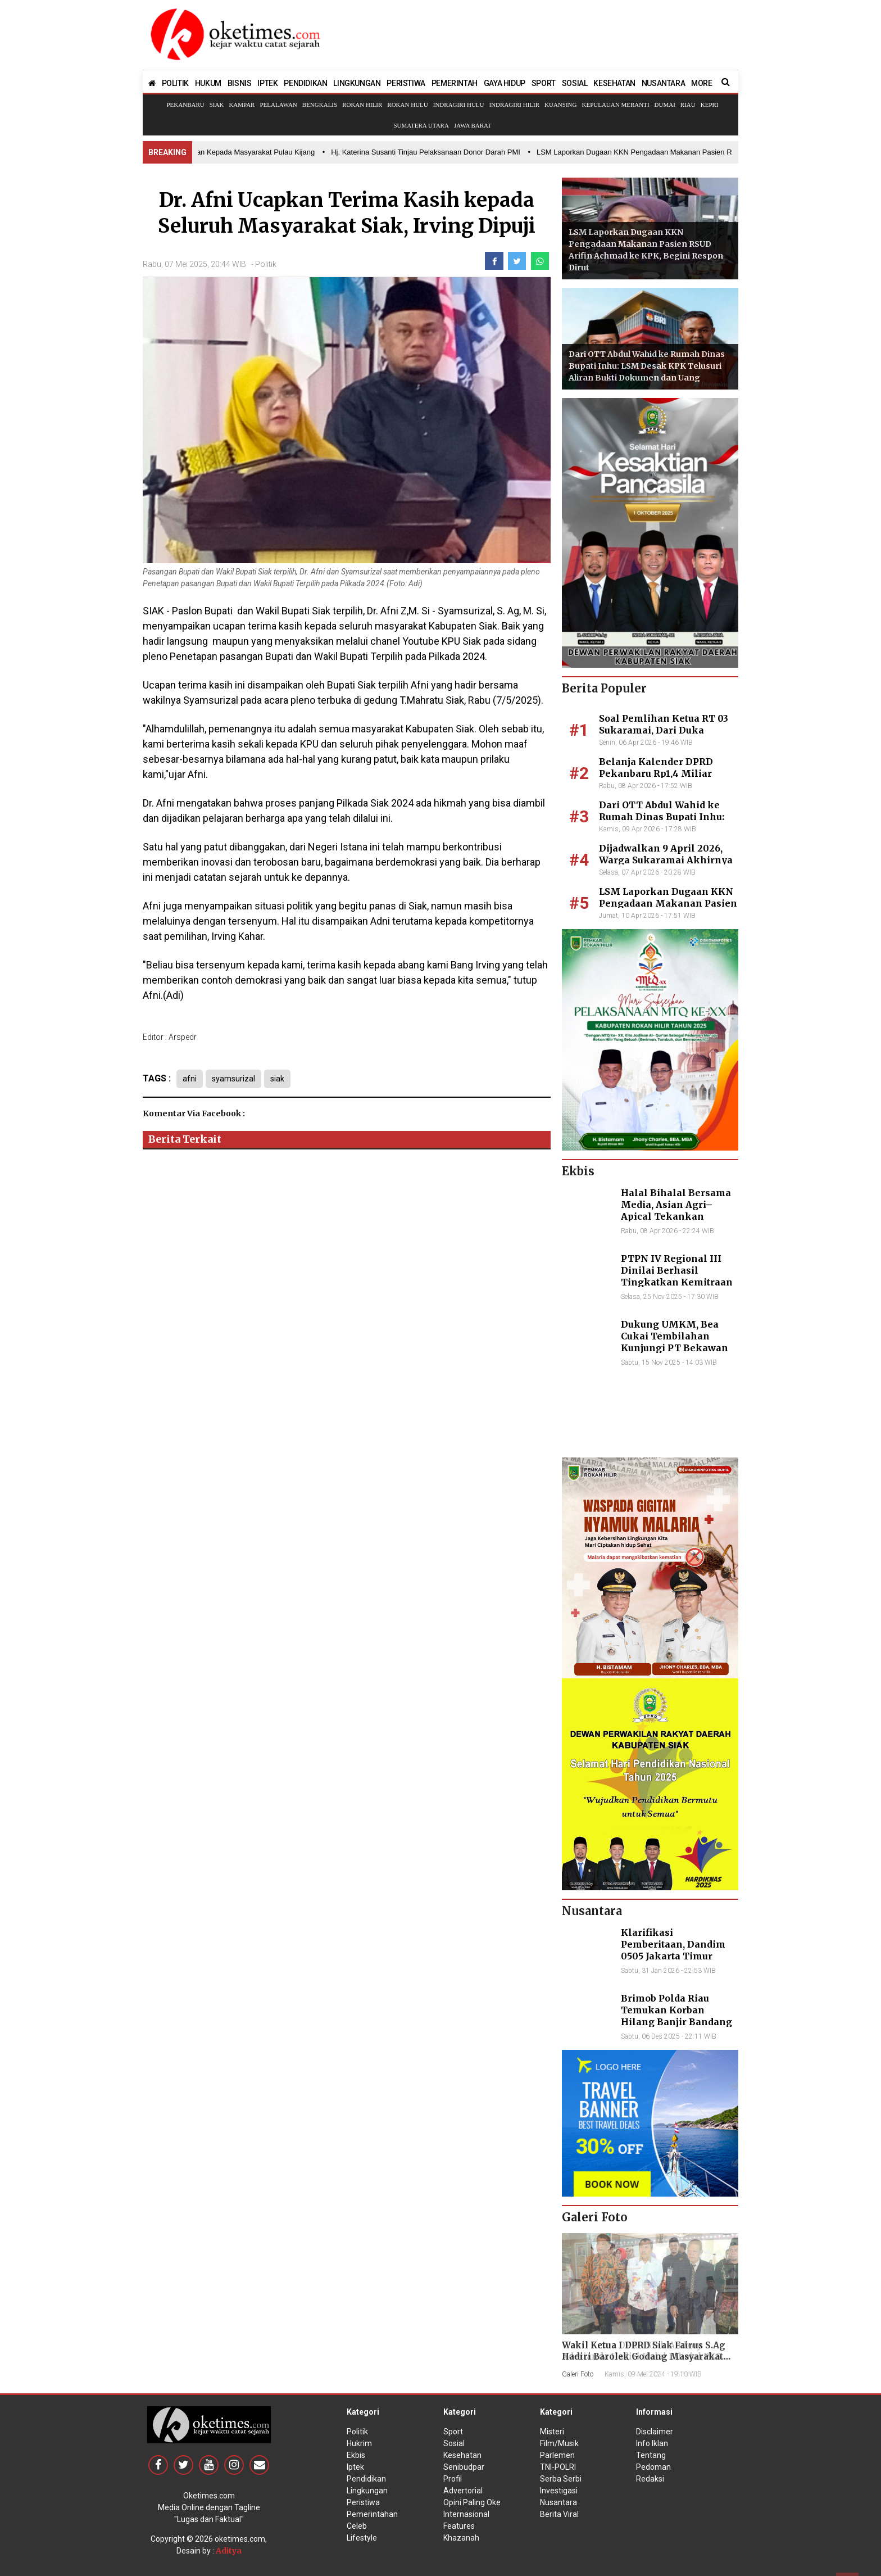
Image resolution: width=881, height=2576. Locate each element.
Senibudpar (463, 2466)
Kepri (710, 104)
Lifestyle (362, 2537)
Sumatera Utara (420, 125)
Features (459, 2525)
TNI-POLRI (558, 2466)
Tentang (651, 2455)
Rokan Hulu (407, 104)
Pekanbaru (185, 104)
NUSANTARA (663, 83)
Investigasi (559, 2490)
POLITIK (175, 83)
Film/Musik (559, 2443)
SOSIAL (575, 83)
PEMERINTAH (455, 83)
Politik (265, 264)
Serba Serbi (561, 2478)
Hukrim (359, 2443)
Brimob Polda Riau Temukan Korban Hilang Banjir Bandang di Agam (676, 2016)
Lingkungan (367, 2490)
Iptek (355, 2466)
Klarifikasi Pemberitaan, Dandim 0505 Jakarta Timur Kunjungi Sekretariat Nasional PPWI (673, 1956)
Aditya (229, 2551)
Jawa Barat (473, 125)
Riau (688, 104)
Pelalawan (278, 104)
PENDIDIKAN (305, 83)
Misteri (552, 2431)
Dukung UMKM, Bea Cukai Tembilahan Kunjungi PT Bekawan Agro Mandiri (674, 1342)
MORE (701, 83)
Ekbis (356, 2455)
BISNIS (240, 83)
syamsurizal (236, 1078)
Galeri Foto (577, 2374)
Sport (453, 2431)
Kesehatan (462, 2455)
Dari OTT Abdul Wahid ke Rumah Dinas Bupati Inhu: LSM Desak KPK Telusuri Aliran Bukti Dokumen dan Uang (647, 366)
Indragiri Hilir (514, 104)
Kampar (242, 104)
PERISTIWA (406, 83)
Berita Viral (559, 2514)
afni (190, 1078)
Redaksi (650, 2478)
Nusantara (558, 2502)
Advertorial (463, 2490)
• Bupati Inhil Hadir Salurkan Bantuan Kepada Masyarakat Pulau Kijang (205, 152)
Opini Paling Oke (472, 2502)
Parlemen (557, 2455)
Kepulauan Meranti (615, 104)
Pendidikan (366, 2478)
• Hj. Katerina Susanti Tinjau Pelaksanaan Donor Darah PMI (429, 152)
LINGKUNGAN (356, 83)
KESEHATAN (614, 83)
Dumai (665, 104)
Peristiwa (363, 2502)
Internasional (466, 2514)
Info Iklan (652, 2443)
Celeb (357, 2525)
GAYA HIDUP (504, 83)
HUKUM (208, 83)
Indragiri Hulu (458, 104)
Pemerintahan (372, 2514)
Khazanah (461, 2537)
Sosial (454, 2443)
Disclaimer (654, 2431)
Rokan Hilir (362, 104)
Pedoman (653, 2466)
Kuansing (560, 104)
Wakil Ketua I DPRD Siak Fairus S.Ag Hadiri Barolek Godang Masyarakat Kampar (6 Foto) (643, 2356)
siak (283, 1078)
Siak (217, 104)
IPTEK (267, 83)
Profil (452, 2478)
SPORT (544, 83)
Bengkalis (319, 104)
